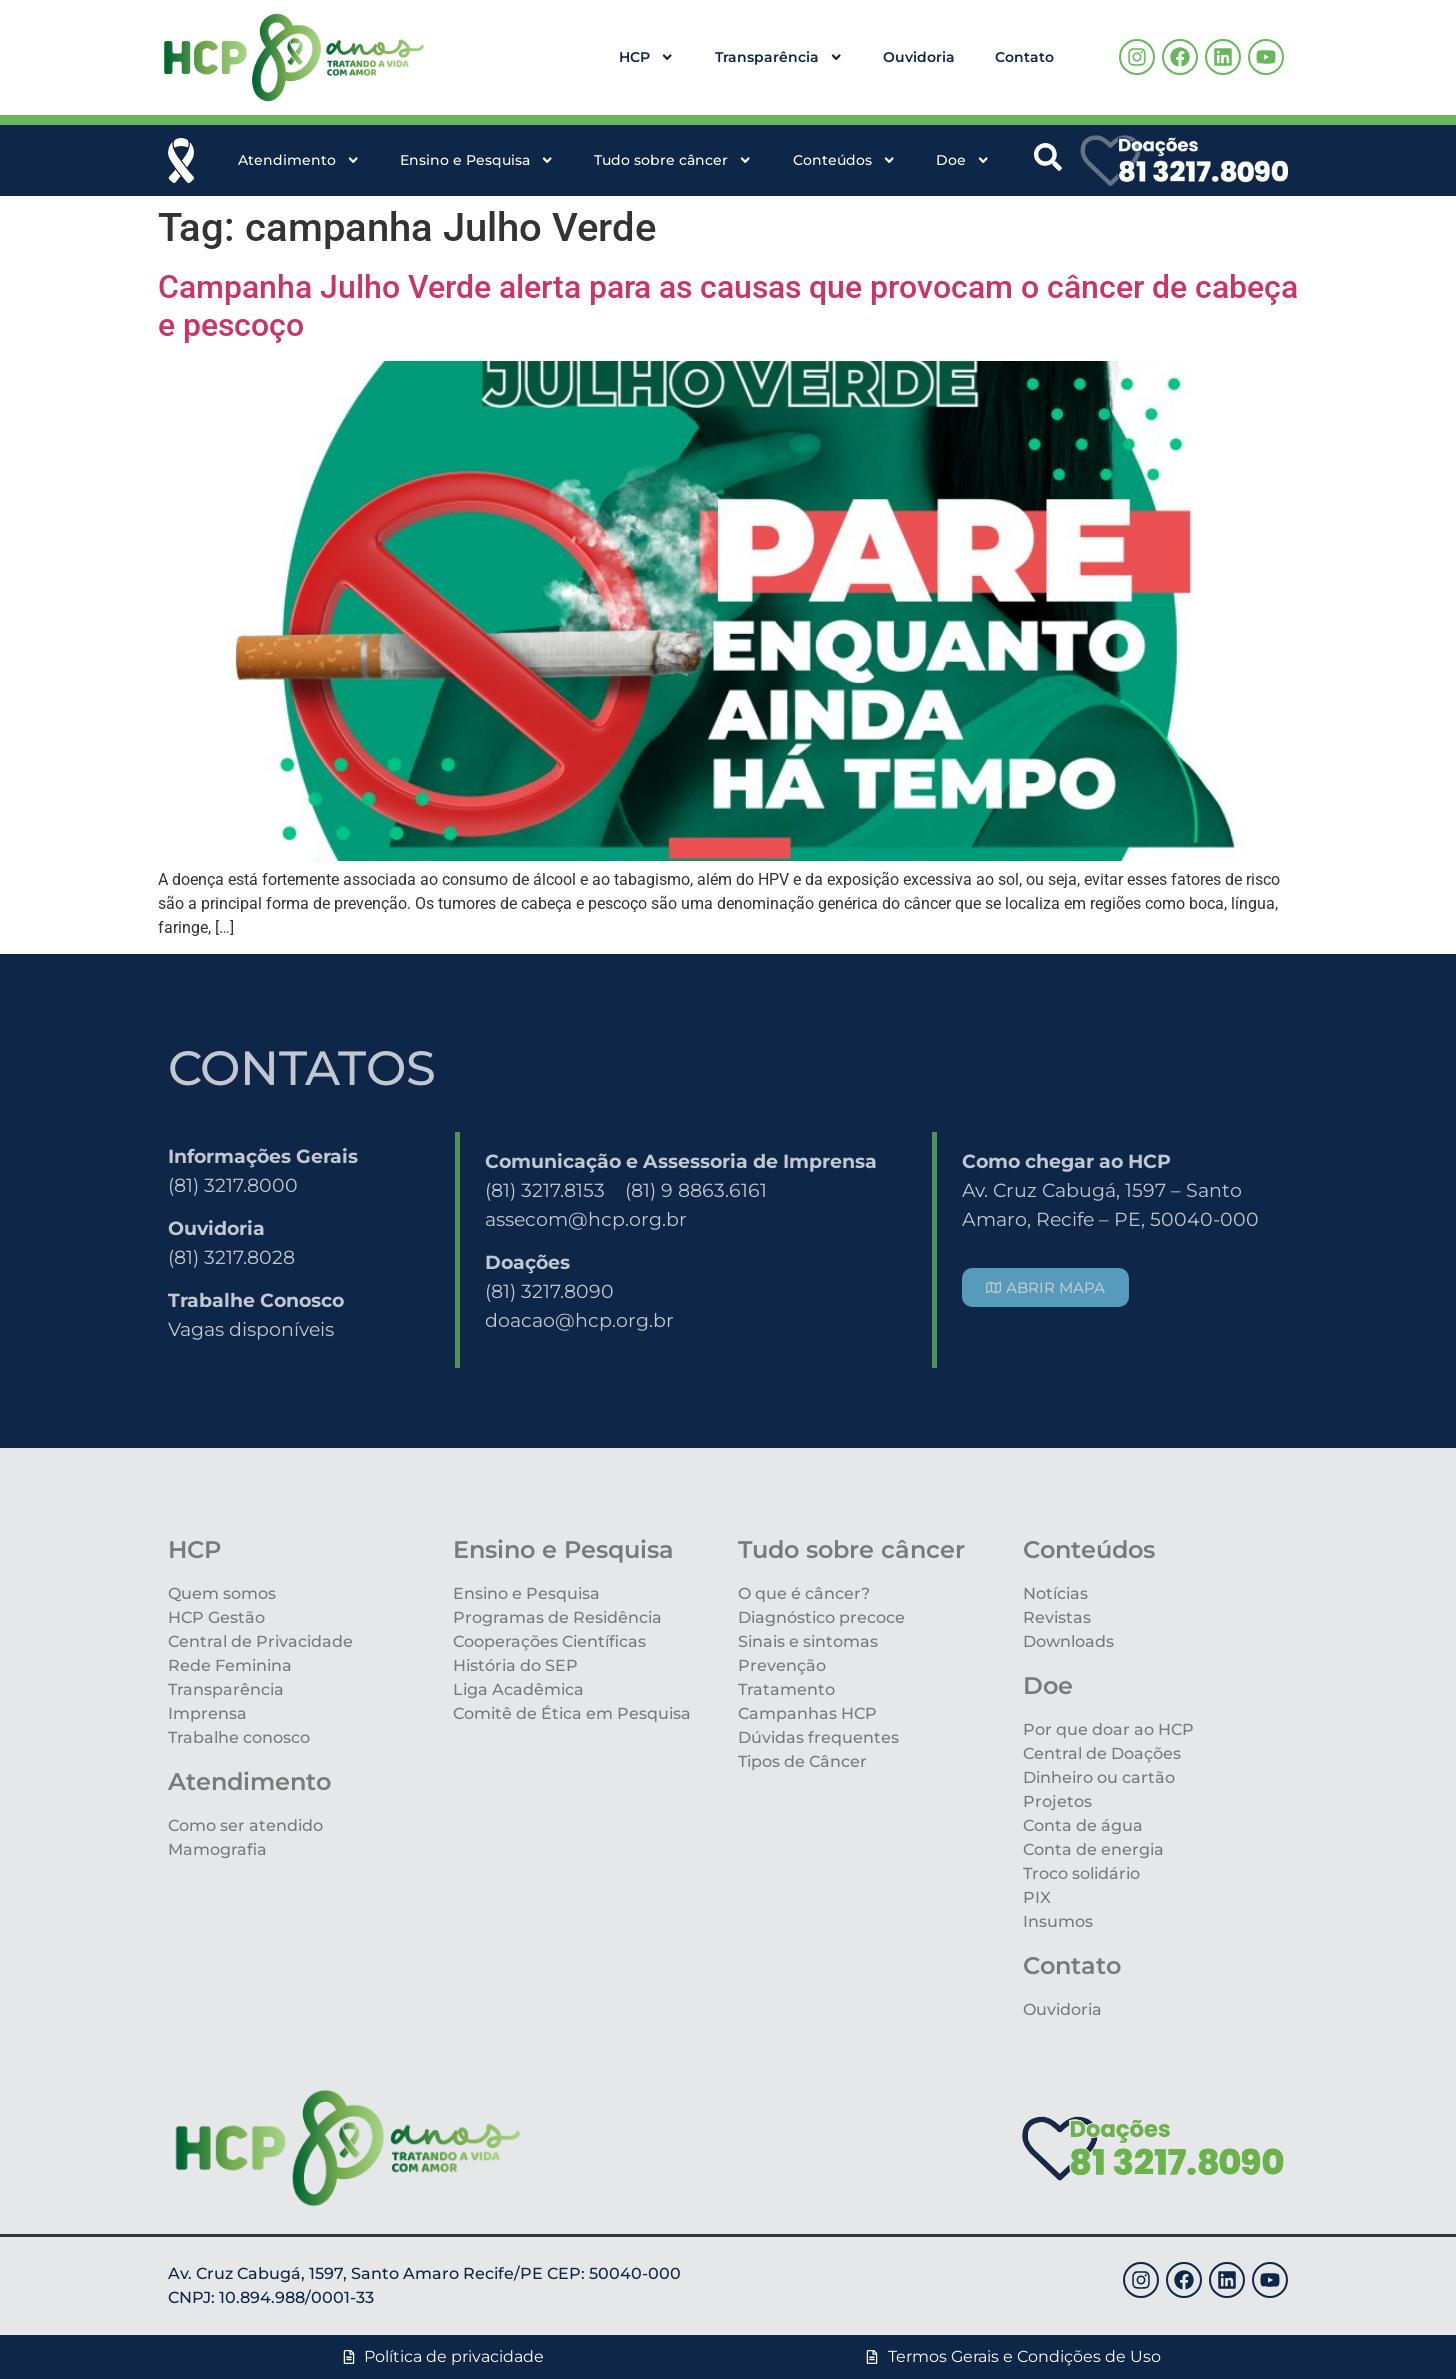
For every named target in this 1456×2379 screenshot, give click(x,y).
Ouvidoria (919, 57)
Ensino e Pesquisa (477, 160)
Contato (1024, 57)
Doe (963, 160)
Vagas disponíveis (251, 1329)
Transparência (779, 57)
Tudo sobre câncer (673, 160)
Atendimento (299, 160)
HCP (646, 57)
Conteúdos (844, 160)
